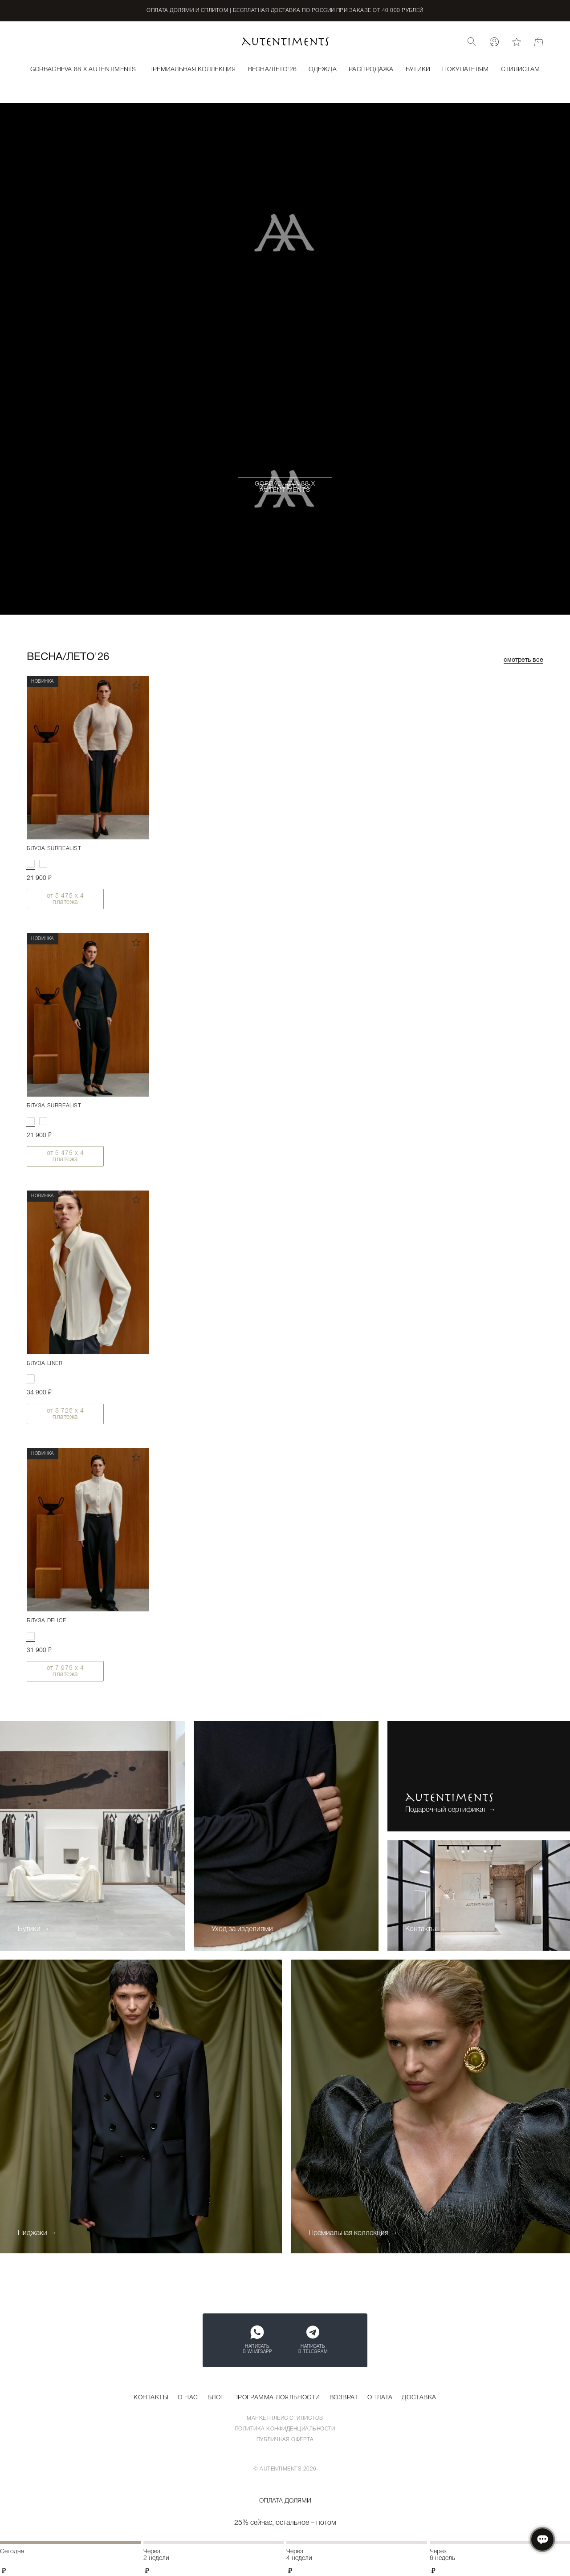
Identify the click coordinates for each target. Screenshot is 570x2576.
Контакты (151, 2398)
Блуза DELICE (46, 1620)
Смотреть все (523, 660)
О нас (188, 2398)
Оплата (379, 2398)
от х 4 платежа (65, 899)
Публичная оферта (285, 2439)
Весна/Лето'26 (285, 487)
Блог (216, 2398)
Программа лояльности (276, 2398)
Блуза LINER (45, 1363)
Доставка (419, 2398)
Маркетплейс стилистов (285, 2418)
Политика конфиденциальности (285, 2428)
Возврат (344, 2398)
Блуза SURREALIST (54, 848)
